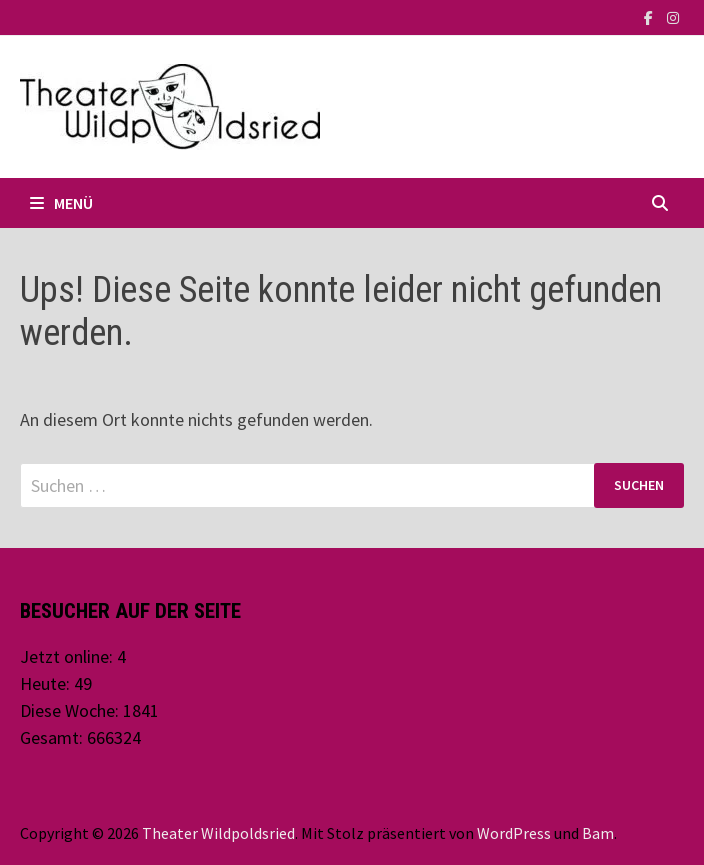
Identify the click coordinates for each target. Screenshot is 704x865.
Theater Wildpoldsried (218, 833)
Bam (598, 833)
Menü (61, 203)
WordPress (514, 833)
